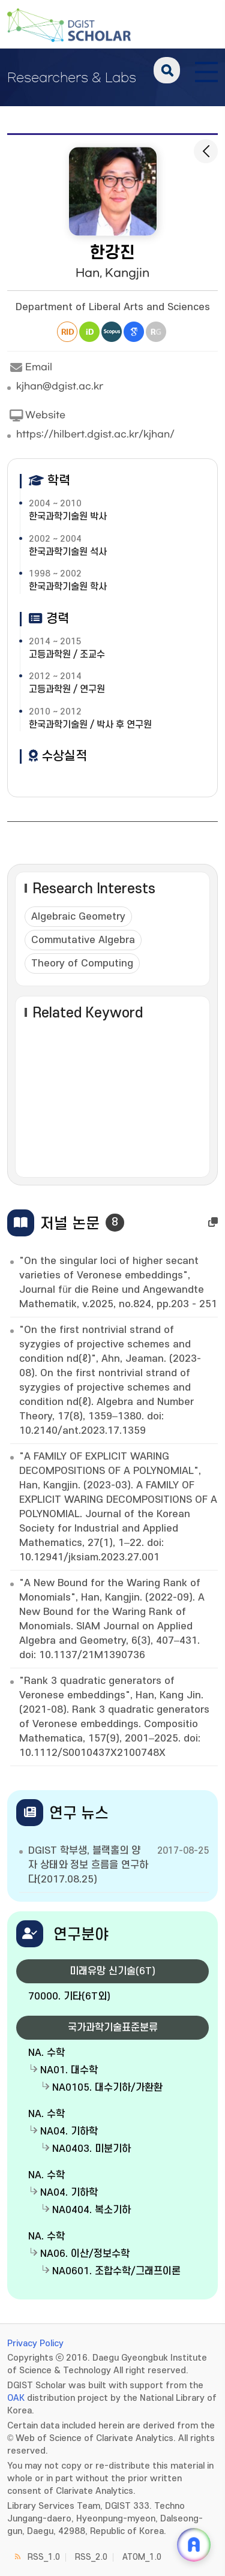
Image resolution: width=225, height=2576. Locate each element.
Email (29, 368)
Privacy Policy (35, 2343)
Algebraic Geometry (78, 916)
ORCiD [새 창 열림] (89, 332)
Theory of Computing (82, 963)
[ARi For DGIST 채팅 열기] (194, 2545)
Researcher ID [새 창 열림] (67, 332)
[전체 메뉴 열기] (206, 70)
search (167, 70)
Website (36, 416)
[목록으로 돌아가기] (206, 151)
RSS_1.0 (44, 2557)
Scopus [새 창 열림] (111, 332)
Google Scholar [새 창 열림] (134, 332)
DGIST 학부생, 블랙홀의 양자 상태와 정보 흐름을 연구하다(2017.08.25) (88, 1865)
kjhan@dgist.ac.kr (59, 386)
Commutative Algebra (83, 940)
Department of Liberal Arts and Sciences (113, 307)
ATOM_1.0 (141, 2557)
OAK (16, 2398)
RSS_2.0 (91, 2557)
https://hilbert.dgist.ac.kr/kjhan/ (95, 434)
